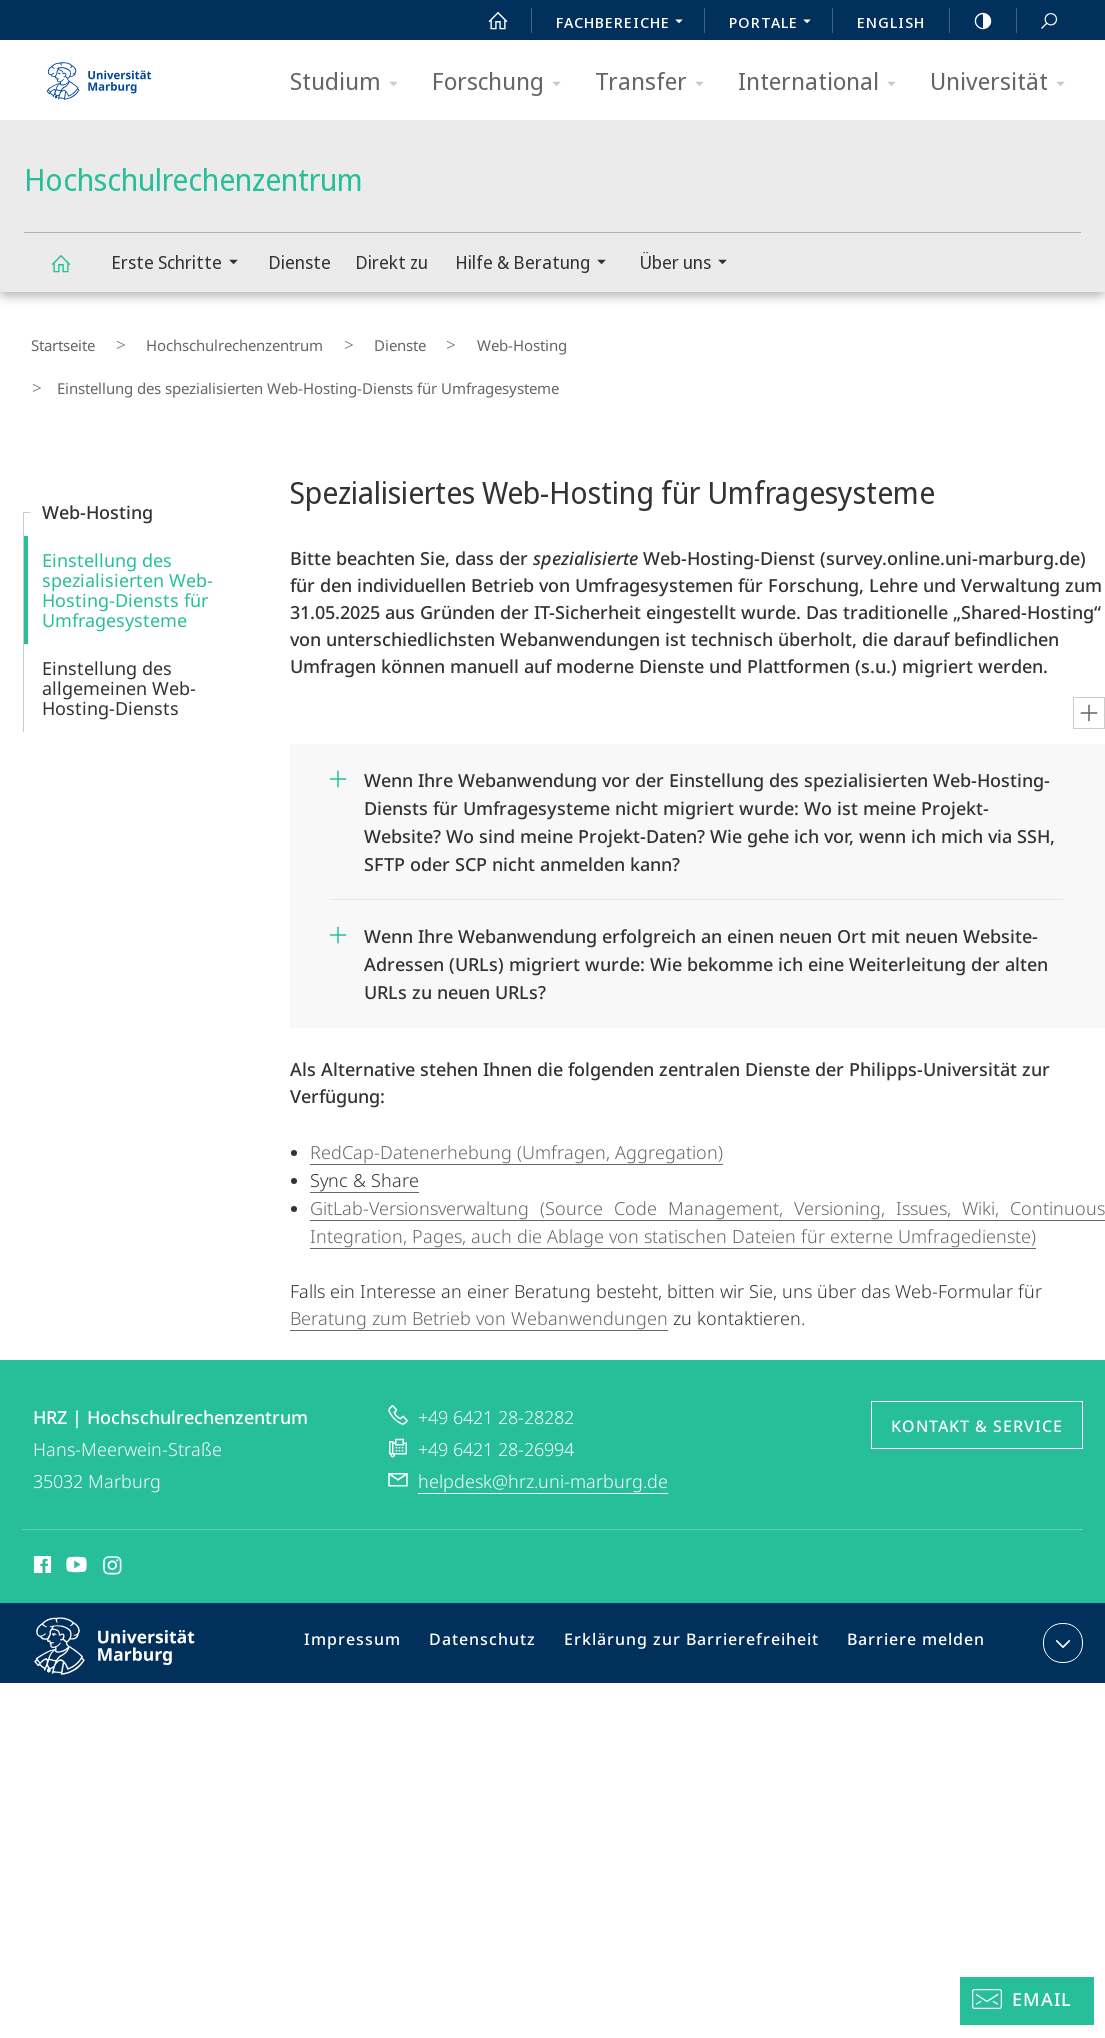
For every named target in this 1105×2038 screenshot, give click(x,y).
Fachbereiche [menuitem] (625, 24)
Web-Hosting (440, 339)
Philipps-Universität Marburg (132, 1606)
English (891, 22)
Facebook (40, 1512)
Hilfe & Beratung (537, 264)
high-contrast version (972, 21)
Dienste (299, 262)
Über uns (689, 264)
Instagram (113, 1512)
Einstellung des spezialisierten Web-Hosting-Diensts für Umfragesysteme (127, 534)
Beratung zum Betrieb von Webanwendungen (479, 1262)
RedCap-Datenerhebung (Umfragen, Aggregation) (516, 1096)
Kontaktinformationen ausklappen (1060, 1587)
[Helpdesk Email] (1027, 2001)
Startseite (56, 339)
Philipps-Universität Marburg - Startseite (99, 74)
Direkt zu (391, 262)
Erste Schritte (181, 264)
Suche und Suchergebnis (1038, 21)
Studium (350, 82)
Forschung (503, 82)
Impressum (379, 1591)
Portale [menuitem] (775, 24)
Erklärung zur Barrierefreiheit (697, 1591)
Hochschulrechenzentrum (72, 272)
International (823, 82)
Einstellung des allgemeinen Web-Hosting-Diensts (119, 632)
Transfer (656, 82)
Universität (1004, 82)
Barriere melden (907, 1591)
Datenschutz (501, 1591)
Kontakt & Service (977, 1370)
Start (487, 21)
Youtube (74, 1512)
